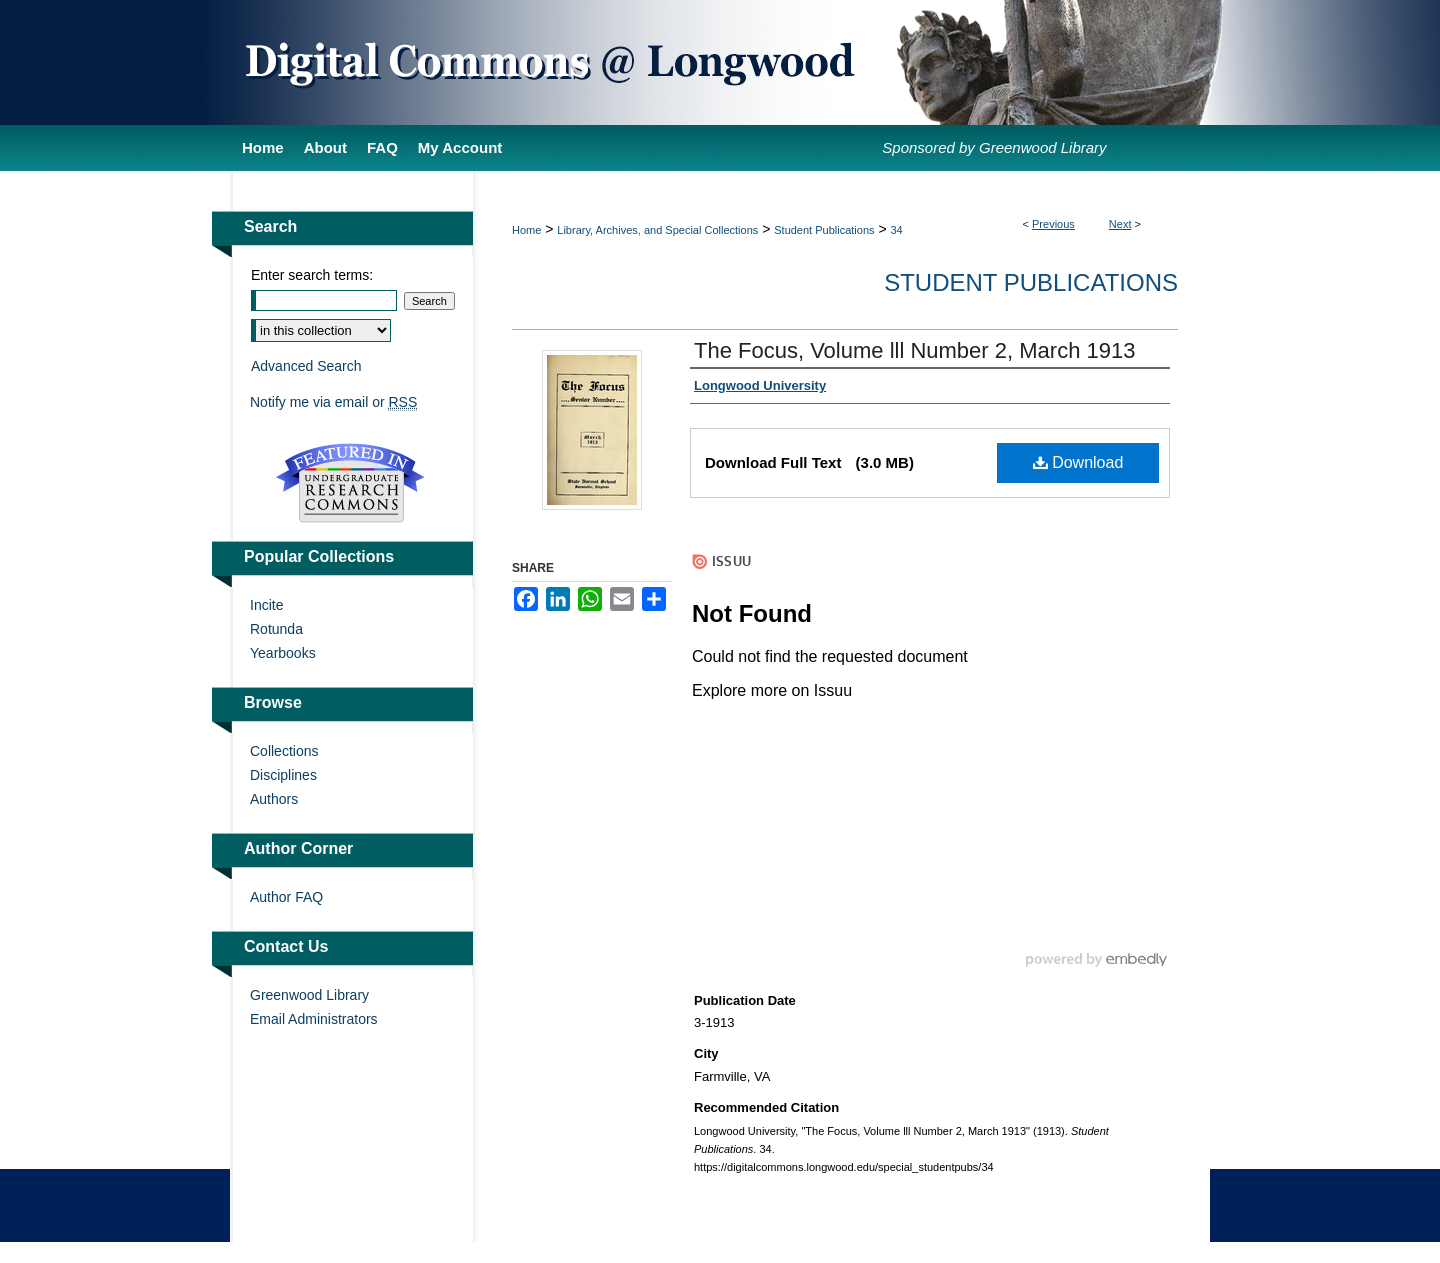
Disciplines (283, 775)
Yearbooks (283, 653)
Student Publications (824, 230)
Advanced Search (306, 366)
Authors (274, 799)
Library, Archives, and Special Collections (657, 230)
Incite (266, 605)
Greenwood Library (309, 995)
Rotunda (276, 629)
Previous (1053, 224)
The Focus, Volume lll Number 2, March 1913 (914, 350)
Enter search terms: (312, 275)
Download (1078, 462)
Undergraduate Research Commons (350, 483)
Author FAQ (286, 897)
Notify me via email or (333, 402)
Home (526, 230)
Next (1120, 224)
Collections (284, 751)
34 (897, 230)
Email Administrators (314, 1019)
